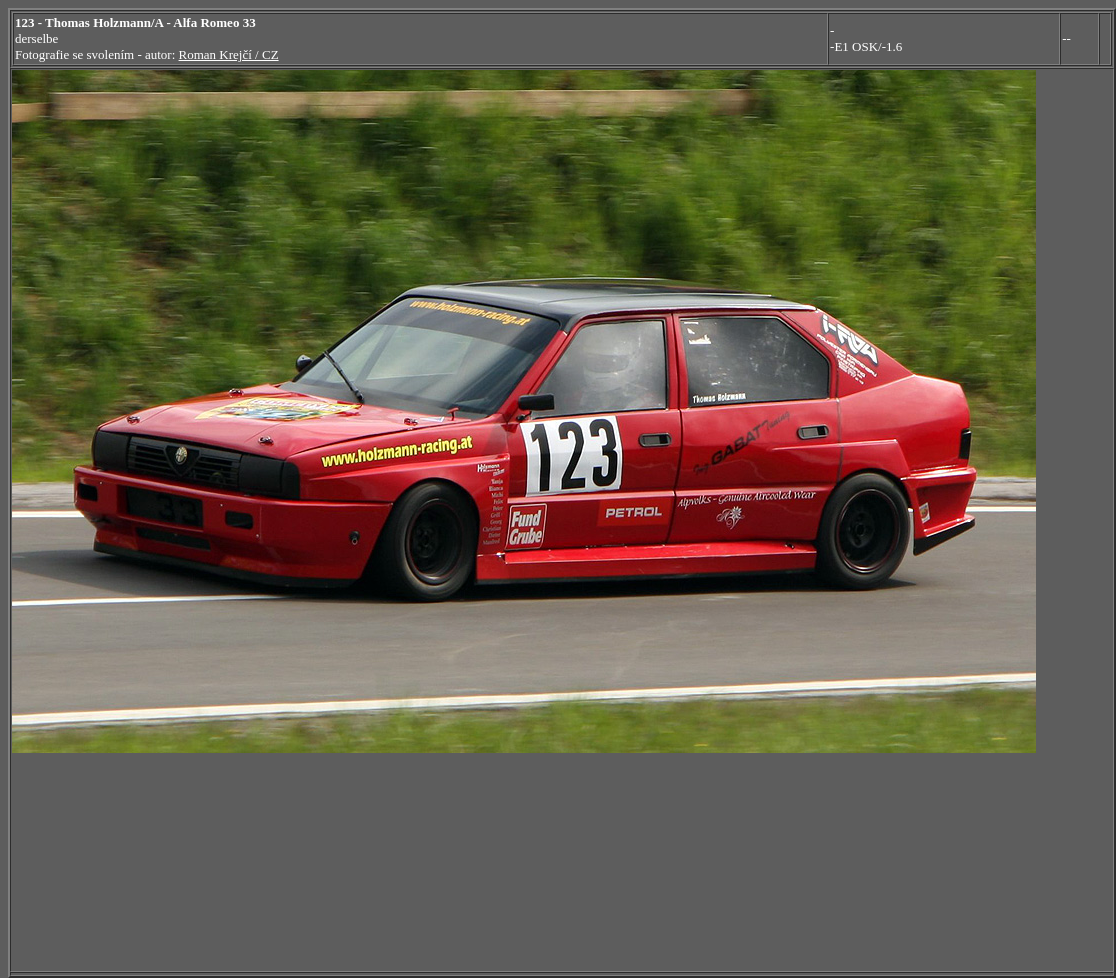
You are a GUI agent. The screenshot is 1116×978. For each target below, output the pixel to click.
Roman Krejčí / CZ (229, 54)
